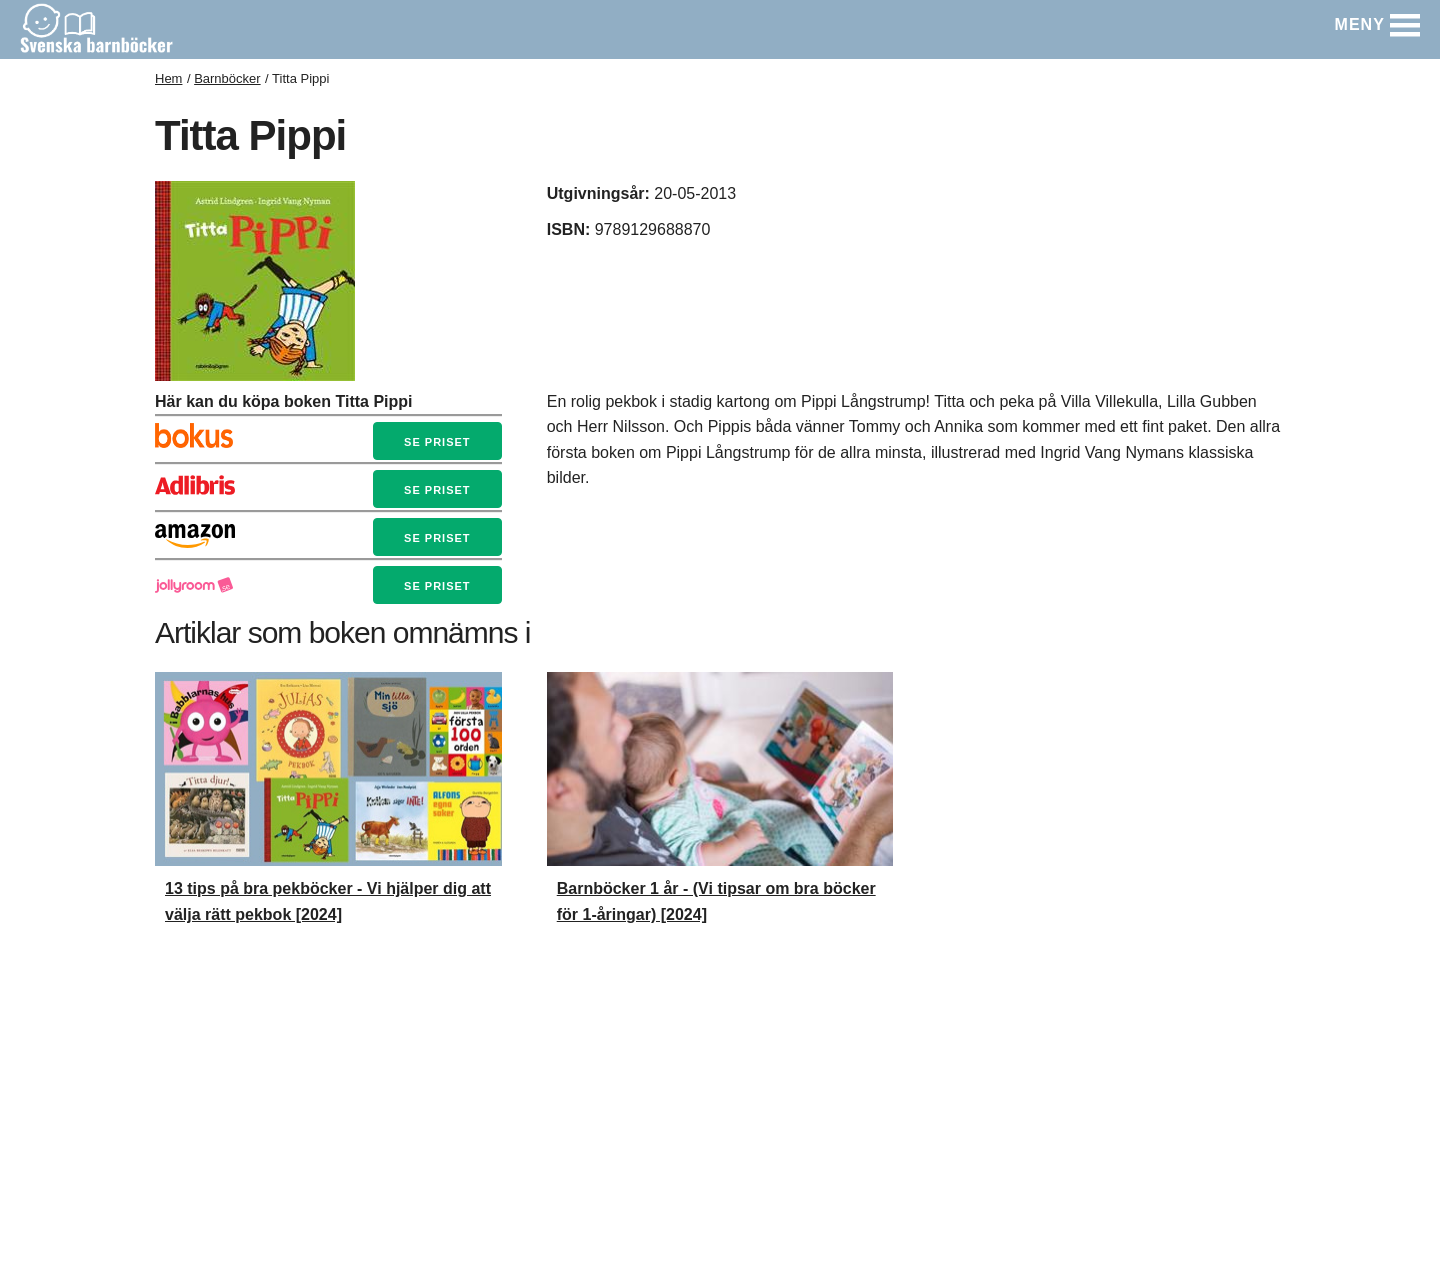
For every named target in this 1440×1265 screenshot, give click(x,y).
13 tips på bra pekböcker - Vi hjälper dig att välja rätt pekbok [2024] (328, 901)
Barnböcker (227, 78)
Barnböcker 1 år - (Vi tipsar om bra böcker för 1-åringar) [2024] (716, 901)
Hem (168, 78)
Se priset (437, 442)
